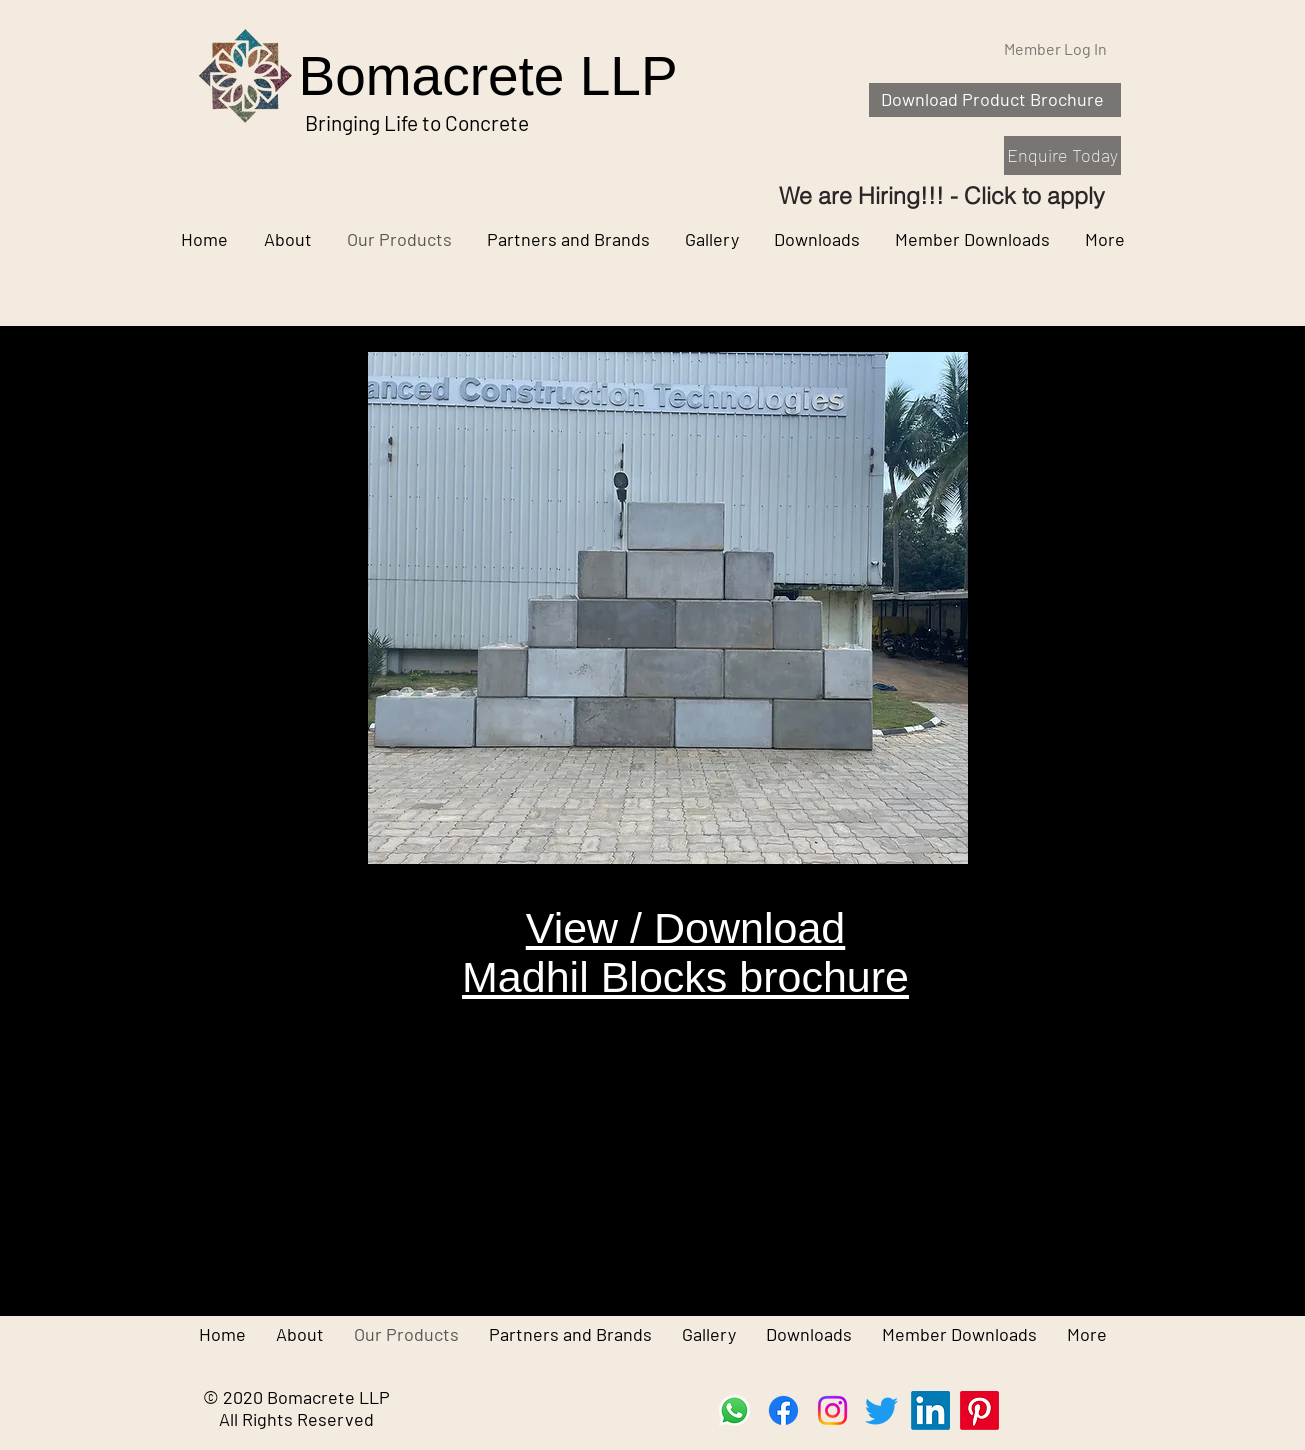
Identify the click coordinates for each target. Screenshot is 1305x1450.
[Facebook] (783, 1410)
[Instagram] (832, 1410)
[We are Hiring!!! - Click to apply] (942, 195)
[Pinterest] (979, 1410)
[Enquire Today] (1062, 155)
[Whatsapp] (734, 1410)
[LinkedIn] (930, 1410)
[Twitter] (881, 1410)
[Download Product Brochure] (995, 100)
